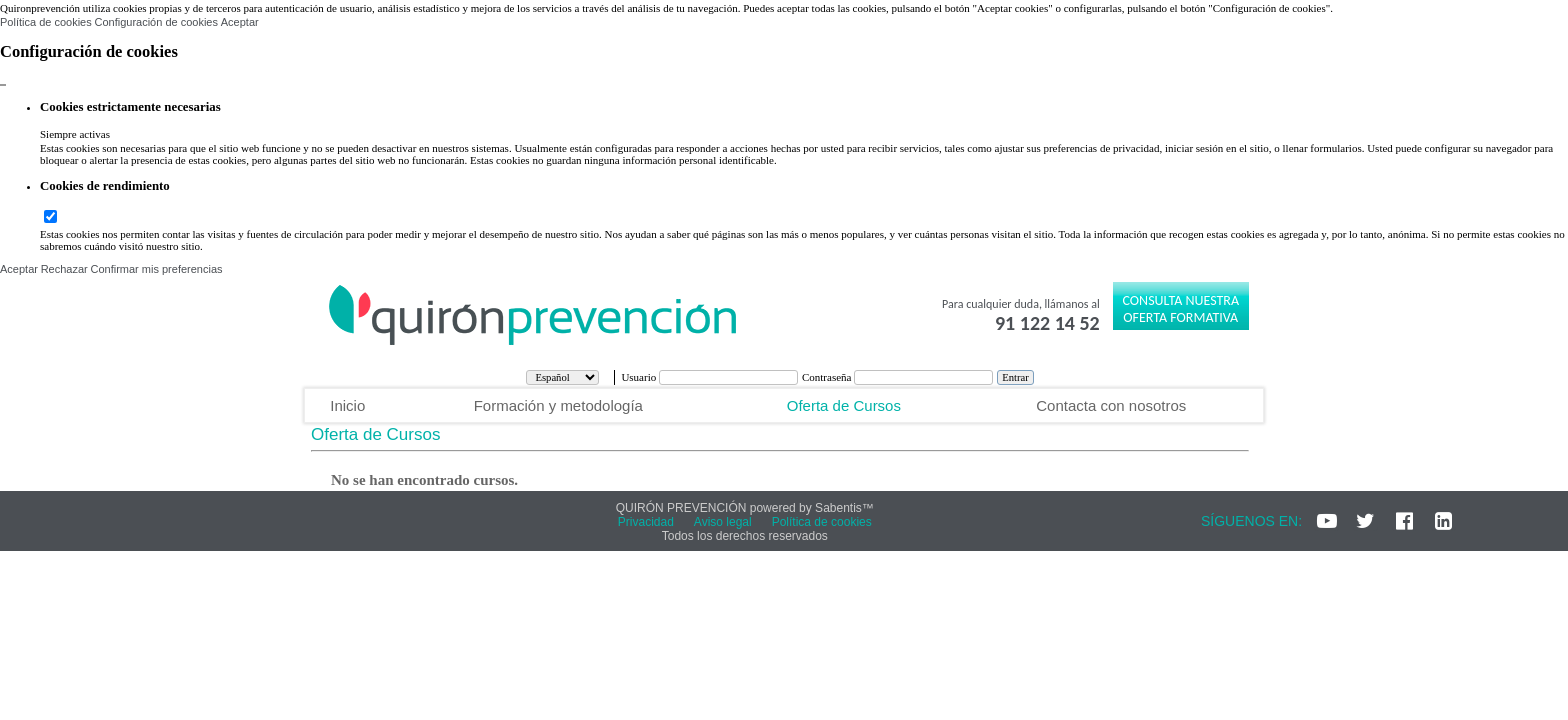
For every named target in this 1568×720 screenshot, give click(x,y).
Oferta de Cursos (844, 405)
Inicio (347, 405)
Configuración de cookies (156, 22)
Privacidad (646, 522)
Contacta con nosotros (1111, 405)
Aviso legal (723, 522)
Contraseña (828, 377)
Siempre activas (75, 134)
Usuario (640, 377)
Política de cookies (46, 22)
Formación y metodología (558, 405)
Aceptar (240, 22)
